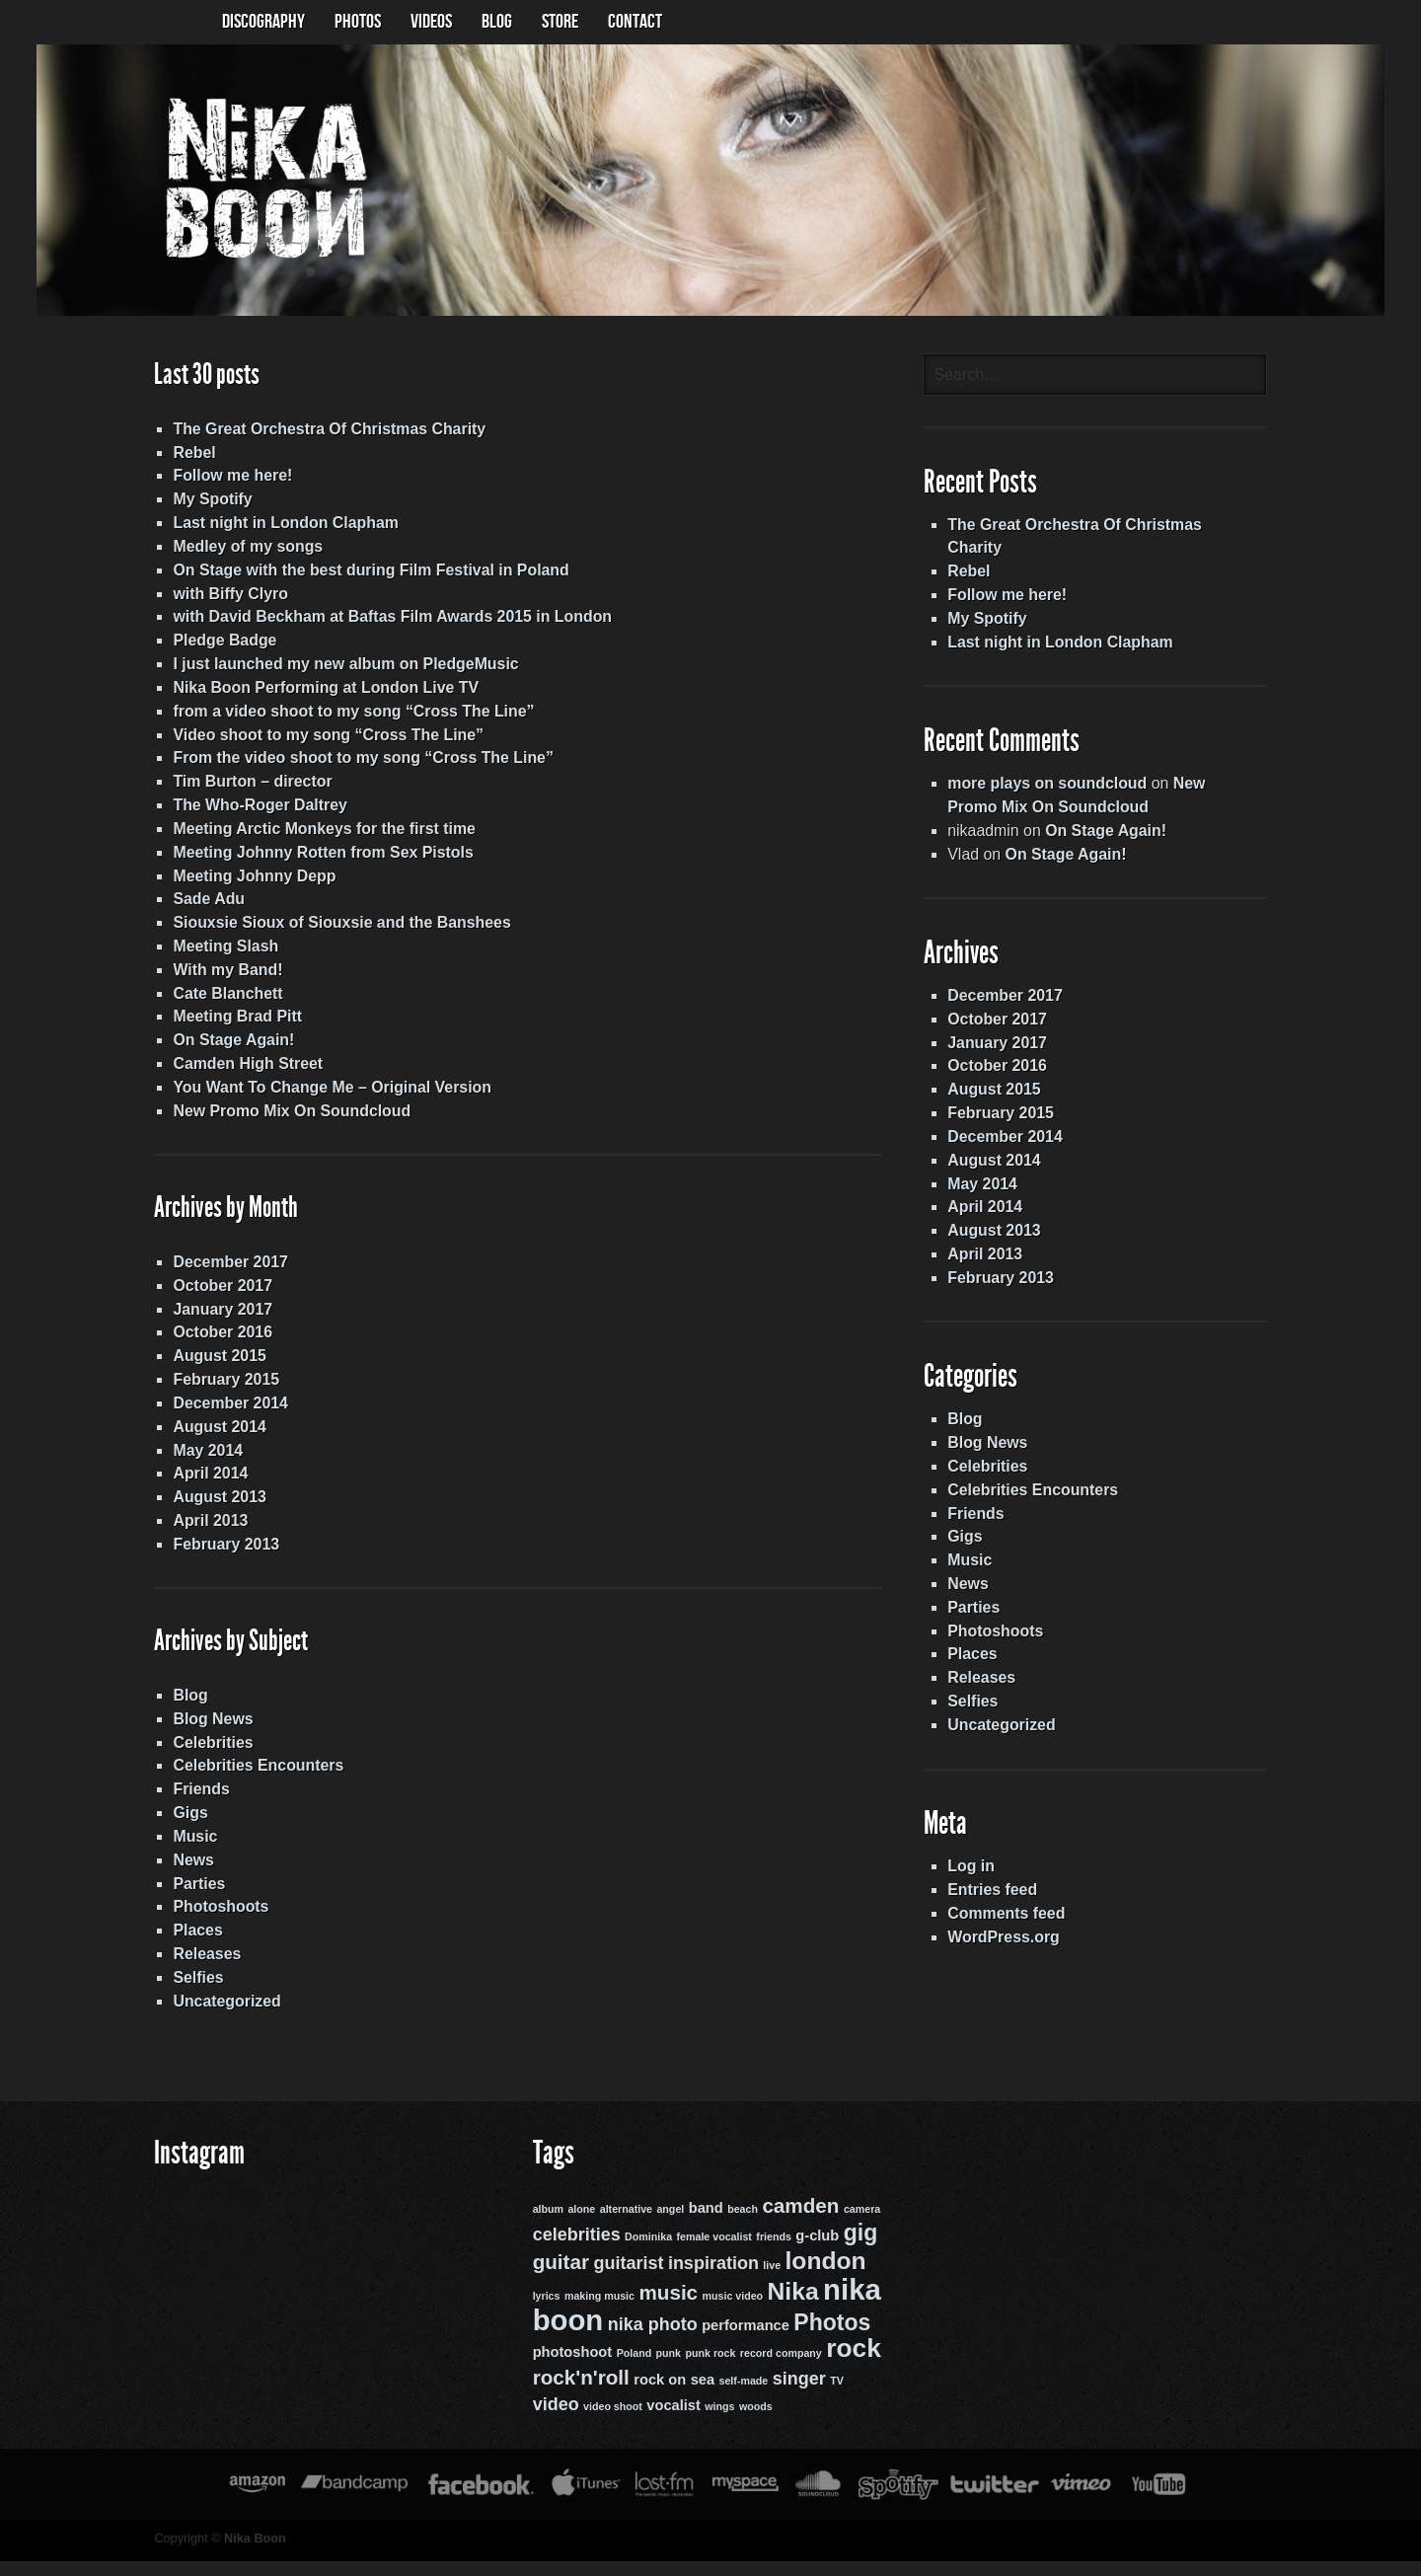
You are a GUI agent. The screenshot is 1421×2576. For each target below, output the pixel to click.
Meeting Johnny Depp (249, 882)
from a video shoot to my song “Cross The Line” (349, 717)
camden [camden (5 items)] (799, 2224)
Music (189, 1851)
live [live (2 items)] (770, 2283)
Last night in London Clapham (280, 527)
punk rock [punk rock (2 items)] (709, 2370)
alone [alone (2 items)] (579, 2228)
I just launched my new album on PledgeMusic (341, 669)
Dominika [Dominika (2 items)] (646, 2255)
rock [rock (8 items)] (851, 2365)
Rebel (188, 456)
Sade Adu (203, 906)
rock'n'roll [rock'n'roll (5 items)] (579, 2393)
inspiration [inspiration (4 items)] (711, 2281)
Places (192, 1945)
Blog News (207, 1732)
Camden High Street (242, 1072)
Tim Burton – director (247, 788)
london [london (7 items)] (824, 2278)
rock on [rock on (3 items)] (658, 2395)
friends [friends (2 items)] (771, 2255)
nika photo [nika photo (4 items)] (651, 2340)
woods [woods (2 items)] (754, 2422)
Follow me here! (227, 480)
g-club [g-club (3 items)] (815, 2254)
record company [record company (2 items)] (779, 2370)
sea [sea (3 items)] (700, 2395)
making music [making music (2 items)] (597, 2312)
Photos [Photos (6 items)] (829, 2338)
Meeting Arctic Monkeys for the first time (319, 835)
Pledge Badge (219, 646)
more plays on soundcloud (1051, 790)
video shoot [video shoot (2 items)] (610, 2422)
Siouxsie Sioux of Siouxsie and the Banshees (337, 930)
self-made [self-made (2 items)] (742, 2396)
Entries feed (995, 1904)
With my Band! (222, 977)
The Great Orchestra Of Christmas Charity (324, 432)
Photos (358, 22)
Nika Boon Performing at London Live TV (321, 693)
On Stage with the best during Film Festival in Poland (366, 575)
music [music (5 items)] (666, 2309)
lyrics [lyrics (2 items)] (545, 2312)
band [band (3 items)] (704, 2227)
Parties (193, 1898)
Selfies (192, 1993)
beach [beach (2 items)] (740, 2228)
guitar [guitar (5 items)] (559, 2279)
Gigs (184, 1827)
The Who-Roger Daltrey (254, 811)
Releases (201, 1969)
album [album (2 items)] (546, 2228)
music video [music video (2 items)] (731, 2312)
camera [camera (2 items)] (860, 2228)
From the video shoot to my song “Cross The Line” (358, 764)
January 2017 (216, 1319)
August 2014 (214, 1437)
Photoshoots (215, 1922)
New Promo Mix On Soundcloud (287, 1119)
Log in (974, 1880)
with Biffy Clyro (224, 598)
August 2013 (214, 1508)
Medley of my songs (242, 551)
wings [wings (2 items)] (717, 2422)
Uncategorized (221, 2016)
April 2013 (204, 1532)
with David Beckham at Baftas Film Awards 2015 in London (388, 622)
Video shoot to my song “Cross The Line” (323, 740)
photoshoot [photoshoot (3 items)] (571, 2369)
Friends (195, 1803)
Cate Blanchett (222, 1001)
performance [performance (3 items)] (743, 2341)
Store (560, 22)
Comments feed (1009, 1928)
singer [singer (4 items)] (797, 2394)
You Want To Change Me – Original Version (327, 1096)
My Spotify (207, 503)
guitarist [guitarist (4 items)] (626, 2281)
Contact (635, 22)
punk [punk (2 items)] (666, 2370)
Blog (184, 1709)
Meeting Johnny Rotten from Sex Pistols (318, 859)
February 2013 (220, 1556)
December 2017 (224, 1271)
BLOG (497, 22)
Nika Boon (249, 2553)
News (187, 1874)
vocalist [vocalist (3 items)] (671, 2421)
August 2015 (214, 1366)
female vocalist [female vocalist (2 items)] (712, 2255)
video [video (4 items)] (554, 2420)
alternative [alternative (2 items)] (624, 2228)
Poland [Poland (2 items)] (632, 2370)
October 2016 (216, 1342)
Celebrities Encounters (252, 1780)
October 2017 (216, 1295)
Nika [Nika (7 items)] (791, 2308)
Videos (431, 22)
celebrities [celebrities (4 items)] (575, 2253)
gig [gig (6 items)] (859, 2251)
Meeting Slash (220, 954)
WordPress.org (1006, 1951)
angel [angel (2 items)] (668, 2228)
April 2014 (204, 1485)
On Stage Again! (228, 1048)
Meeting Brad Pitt (232, 1025)
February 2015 (220, 1390)
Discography (263, 22)
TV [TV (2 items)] (835, 2396)
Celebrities (207, 1756)
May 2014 (202, 1461)
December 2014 (224, 1413)
